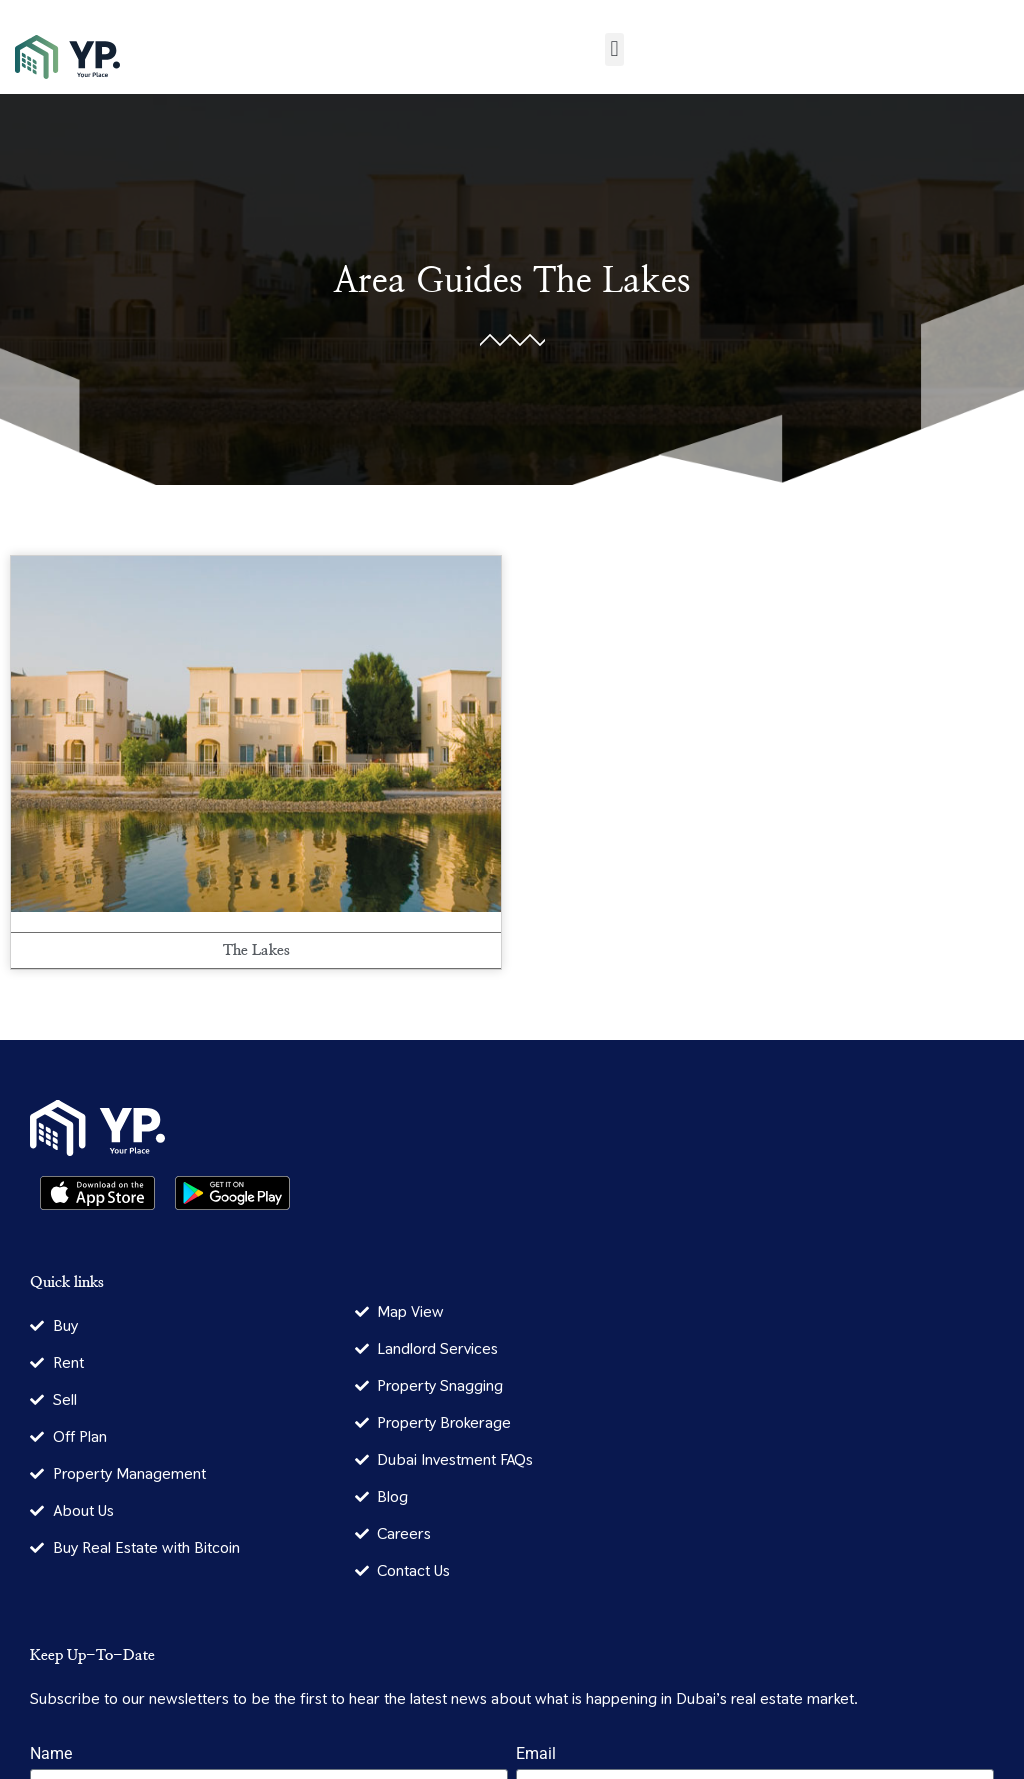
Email (536, 1754)
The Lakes (612, 281)
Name (51, 1754)
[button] (614, 49)
